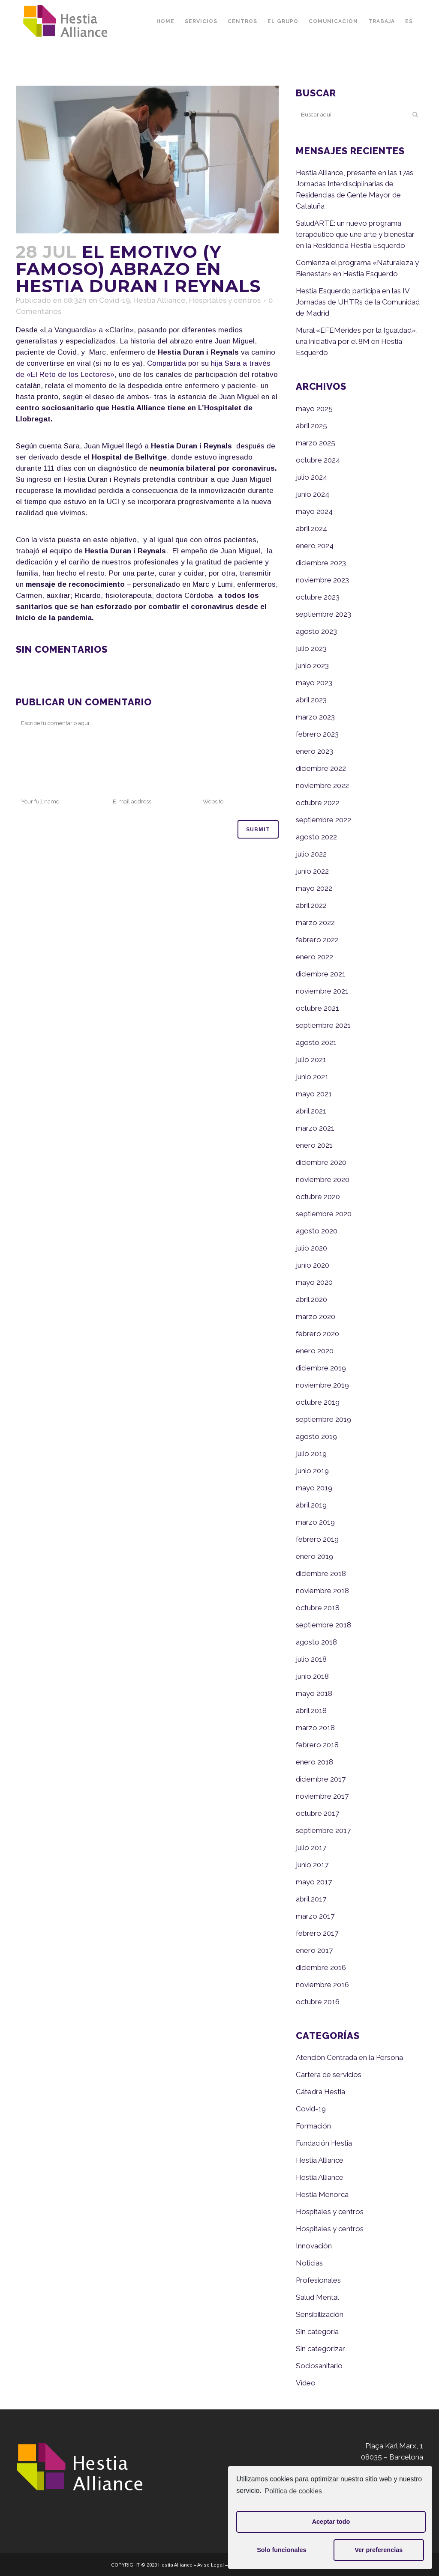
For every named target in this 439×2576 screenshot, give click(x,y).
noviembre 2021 (322, 991)
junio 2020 (312, 1265)
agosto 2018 (316, 1642)
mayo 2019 (314, 1488)
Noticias (309, 2263)
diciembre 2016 (321, 1967)
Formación (313, 2126)
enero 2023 (314, 751)
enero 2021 (314, 1145)
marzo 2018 (315, 1727)
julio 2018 (311, 1659)
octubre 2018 (318, 1607)
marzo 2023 (315, 717)
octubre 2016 (318, 2001)
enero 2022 (314, 956)
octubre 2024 (318, 460)
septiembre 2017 (323, 1830)
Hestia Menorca (322, 2194)
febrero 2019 (317, 1539)
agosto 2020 (316, 1231)
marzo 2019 (315, 1522)
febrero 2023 (317, 734)
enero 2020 (315, 1350)
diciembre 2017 (321, 1779)
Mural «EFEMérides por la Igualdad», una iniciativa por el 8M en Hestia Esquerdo (357, 341)
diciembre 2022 (321, 768)
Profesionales (318, 2280)
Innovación (314, 2246)
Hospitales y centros (225, 300)
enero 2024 (315, 545)
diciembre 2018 (321, 1573)
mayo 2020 (314, 1282)
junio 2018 (312, 1676)
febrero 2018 (317, 1744)
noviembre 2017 (322, 1796)
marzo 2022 (315, 922)
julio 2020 (311, 1248)
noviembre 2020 (322, 1179)
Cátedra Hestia (320, 2091)
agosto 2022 (316, 837)
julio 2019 (311, 1453)
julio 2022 (311, 854)
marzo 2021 (315, 1128)
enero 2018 (314, 1762)
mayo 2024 (314, 511)
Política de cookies (293, 2491)
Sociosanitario (319, 2365)
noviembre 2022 (322, 785)
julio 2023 (311, 648)
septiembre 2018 (323, 1625)
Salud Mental (317, 2297)
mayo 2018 (314, 1693)
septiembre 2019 (323, 1419)
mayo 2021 (314, 1094)
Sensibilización (319, 2314)
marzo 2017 (315, 1916)
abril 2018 (311, 1710)
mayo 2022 (314, 888)
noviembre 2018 (322, 1590)
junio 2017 (312, 1864)
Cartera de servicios (328, 2074)
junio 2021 (312, 1076)
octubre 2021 (317, 1008)
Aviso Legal (210, 2564)
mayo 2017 (314, 1882)
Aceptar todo (331, 2521)
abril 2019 (311, 1505)
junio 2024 (312, 494)
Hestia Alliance (159, 300)
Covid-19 (114, 300)
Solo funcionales (281, 2549)
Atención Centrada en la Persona (349, 2057)
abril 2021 (311, 1111)
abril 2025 (311, 425)
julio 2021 (311, 1059)
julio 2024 (311, 477)
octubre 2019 (318, 1402)
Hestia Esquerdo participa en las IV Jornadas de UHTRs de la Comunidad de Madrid (358, 302)
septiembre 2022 (323, 819)
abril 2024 (311, 528)
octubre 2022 (318, 802)
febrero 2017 (317, 1933)
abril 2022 (311, 905)
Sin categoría (317, 2331)
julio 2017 (311, 1847)
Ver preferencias (379, 2549)
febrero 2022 (317, 939)
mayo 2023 (314, 682)
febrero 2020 (317, 1333)
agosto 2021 (316, 1042)
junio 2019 (312, 1470)
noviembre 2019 (322, 1385)
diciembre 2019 (321, 1368)
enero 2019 (314, 1556)
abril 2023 (311, 699)
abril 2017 (311, 1899)
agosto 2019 (316, 1436)
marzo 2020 (315, 1316)
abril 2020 (311, 1299)
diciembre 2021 (321, 974)
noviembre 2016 (322, 1984)
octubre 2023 (318, 597)
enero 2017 (314, 1950)
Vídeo (306, 2383)
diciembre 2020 (321, 1162)
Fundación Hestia (324, 2143)
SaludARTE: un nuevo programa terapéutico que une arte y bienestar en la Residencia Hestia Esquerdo (355, 234)
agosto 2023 (316, 631)
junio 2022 (312, 871)
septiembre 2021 (323, 1025)
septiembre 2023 (323, 614)
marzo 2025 (315, 443)
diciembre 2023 (321, 562)
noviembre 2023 (322, 580)
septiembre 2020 (324, 1213)
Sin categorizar (320, 2348)
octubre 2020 (318, 1196)
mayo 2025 (314, 408)
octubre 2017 (317, 1813)
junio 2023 (312, 665)
